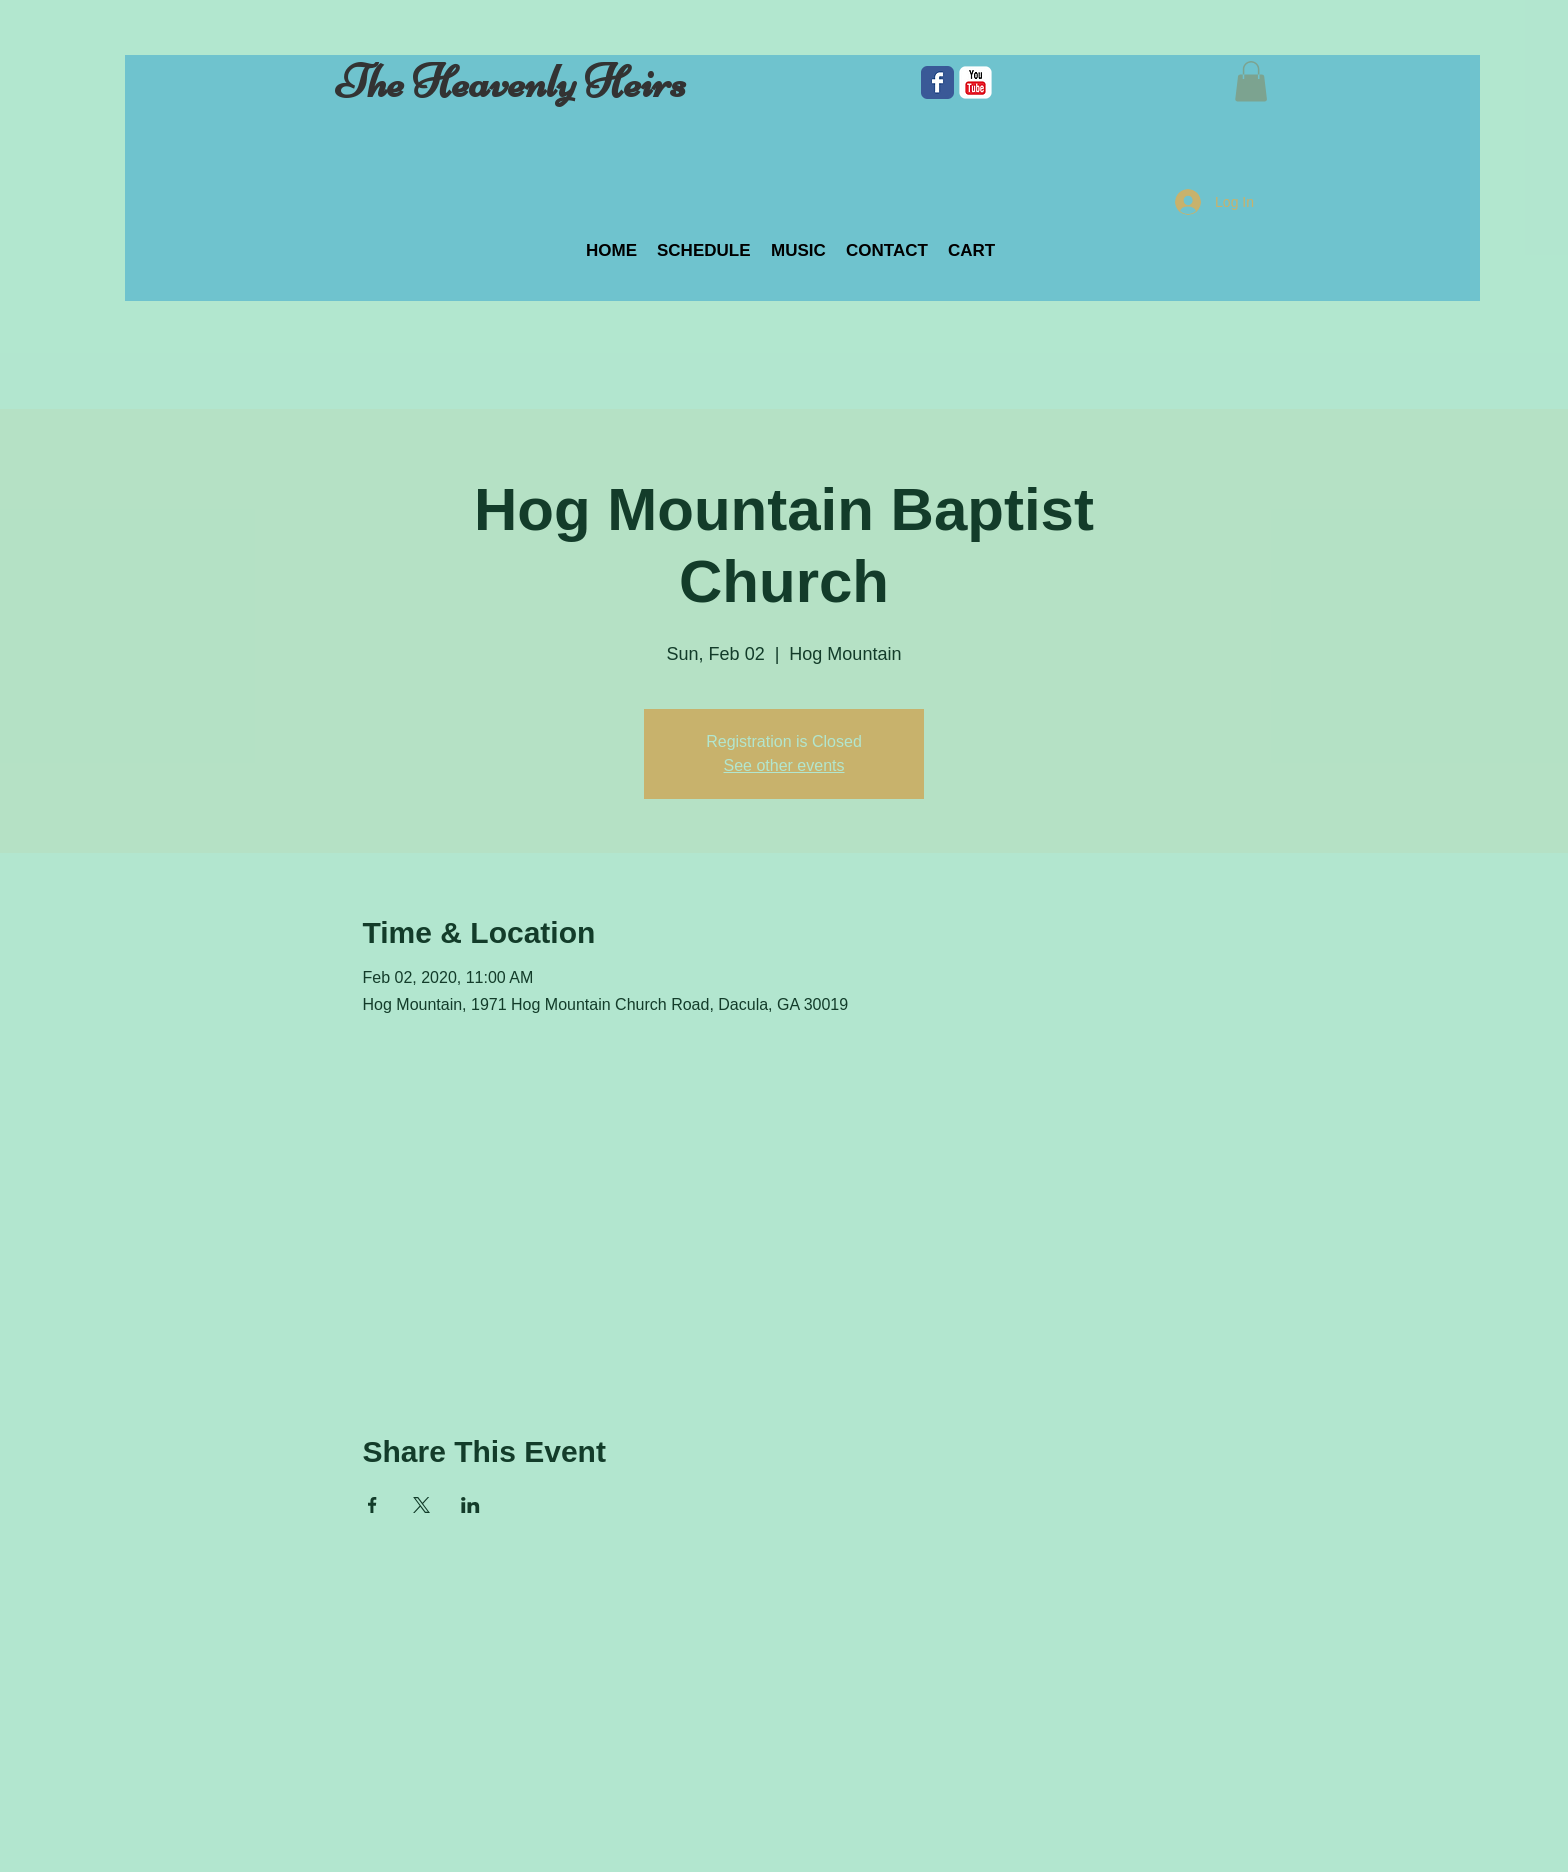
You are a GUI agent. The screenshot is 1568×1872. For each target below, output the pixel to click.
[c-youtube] (975, 82)
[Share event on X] (421, 1505)
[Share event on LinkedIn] (470, 1505)
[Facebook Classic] (937, 82)
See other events (784, 765)
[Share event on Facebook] (372, 1505)
